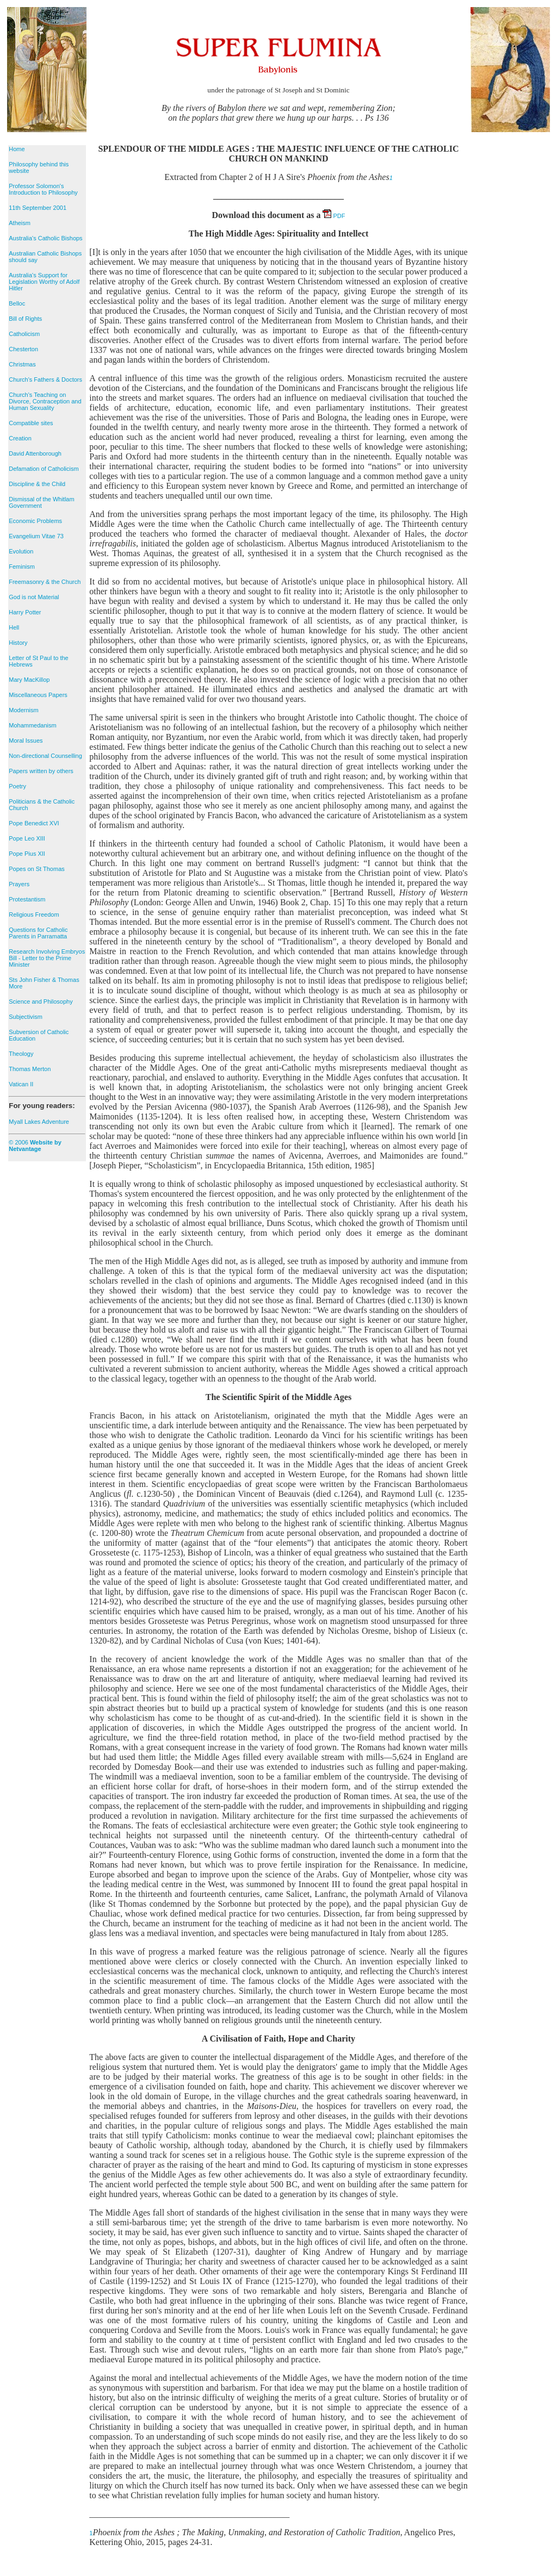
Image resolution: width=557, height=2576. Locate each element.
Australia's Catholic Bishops (45, 238)
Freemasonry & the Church (45, 581)
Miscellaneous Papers (38, 695)
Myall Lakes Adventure (39, 1121)
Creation (20, 438)
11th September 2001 (37, 207)
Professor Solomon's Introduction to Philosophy (43, 189)
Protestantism (27, 899)
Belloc (17, 303)
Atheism (19, 223)
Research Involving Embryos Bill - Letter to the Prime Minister (47, 958)
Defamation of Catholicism (43, 468)
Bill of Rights (25, 318)
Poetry (17, 786)
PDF (334, 216)
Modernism (23, 710)
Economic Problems (35, 521)
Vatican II (21, 1084)
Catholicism (24, 334)
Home (16, 149)
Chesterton (23, 349)
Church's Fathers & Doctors (45, 379)
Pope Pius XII (27, 853)
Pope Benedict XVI (34, 823)
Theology (21, 1053)
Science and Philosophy (40, 1001)
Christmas (22, 364)
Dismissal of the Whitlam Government (41, 502)
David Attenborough (35, 453)
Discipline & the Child (37, 484)
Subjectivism (25, 1016)
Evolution (21, 551)
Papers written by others (41, 771)
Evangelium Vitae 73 (36, 536)
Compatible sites (31, 423)
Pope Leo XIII (27, 838)
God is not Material (34, 597)
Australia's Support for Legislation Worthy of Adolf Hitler (44, 281)
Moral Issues (25, 740)
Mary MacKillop (29, 679)
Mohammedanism (32, 725)
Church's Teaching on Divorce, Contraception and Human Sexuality (45, 401)
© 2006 (35, 1145)
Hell (14, 627)
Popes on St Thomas (37, 869)
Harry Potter (25, 612)
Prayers (19, 884)
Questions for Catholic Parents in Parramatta (38, 932)
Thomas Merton (30, 1069)
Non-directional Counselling (45, 755)
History (18, 642)
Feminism (22, 566)
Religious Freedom (34, 914)
